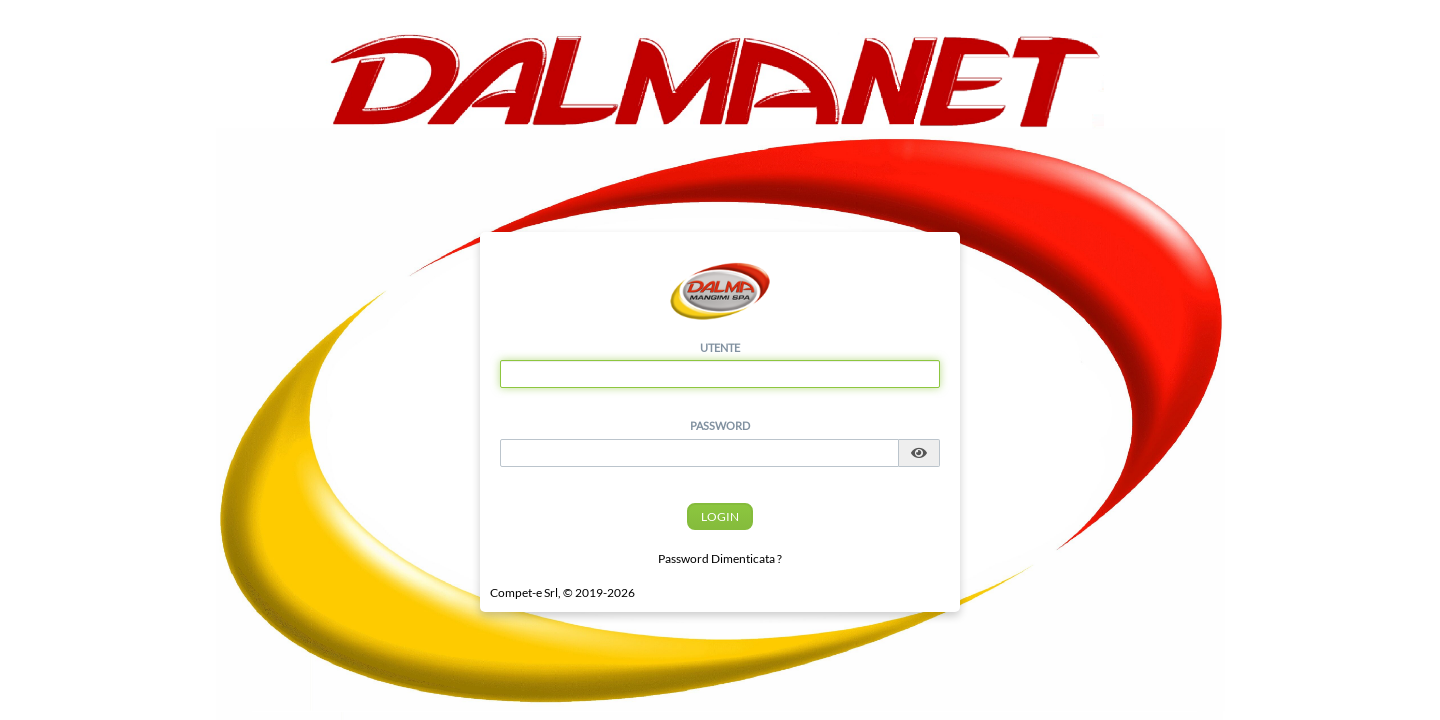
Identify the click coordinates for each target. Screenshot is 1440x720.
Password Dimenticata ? (720, 558)
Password (720, 425)
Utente (720, 347)
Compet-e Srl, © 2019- (562, 592)
